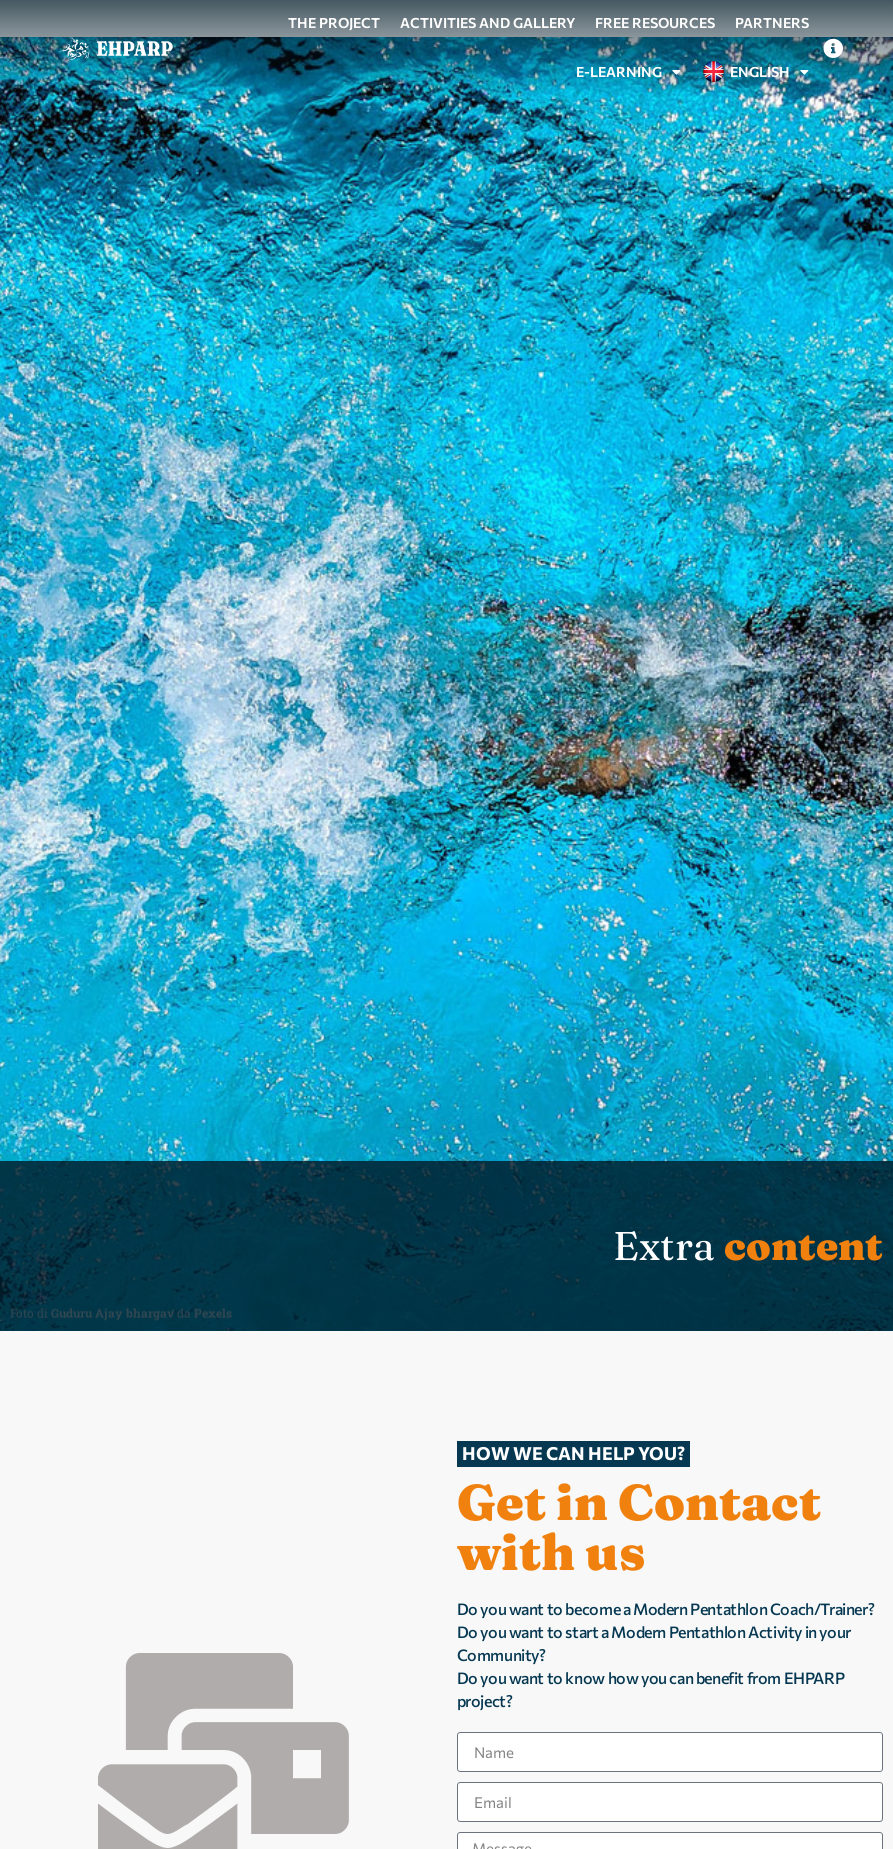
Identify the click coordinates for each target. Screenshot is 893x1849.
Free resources (655, 22)
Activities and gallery (487, 22)
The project (334, 22)
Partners (772, 22)
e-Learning (628, 72)
